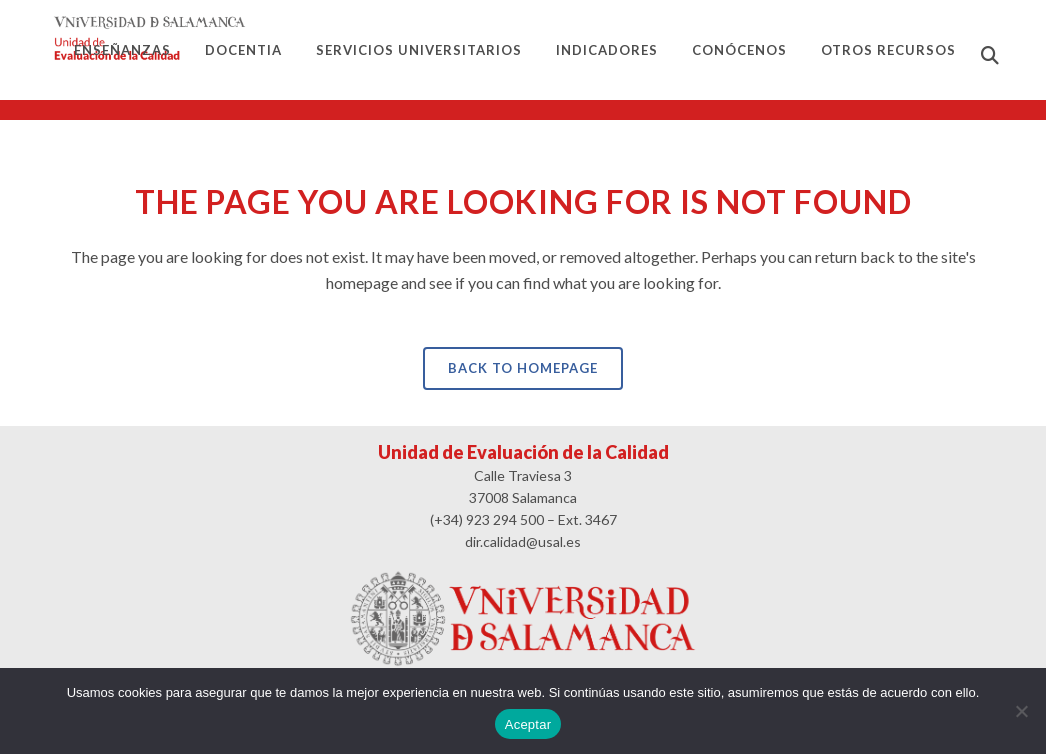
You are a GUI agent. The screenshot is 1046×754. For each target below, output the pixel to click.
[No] (1021, 711)
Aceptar (528, 724)
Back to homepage (523, 368)
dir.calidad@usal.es (523, 541)
